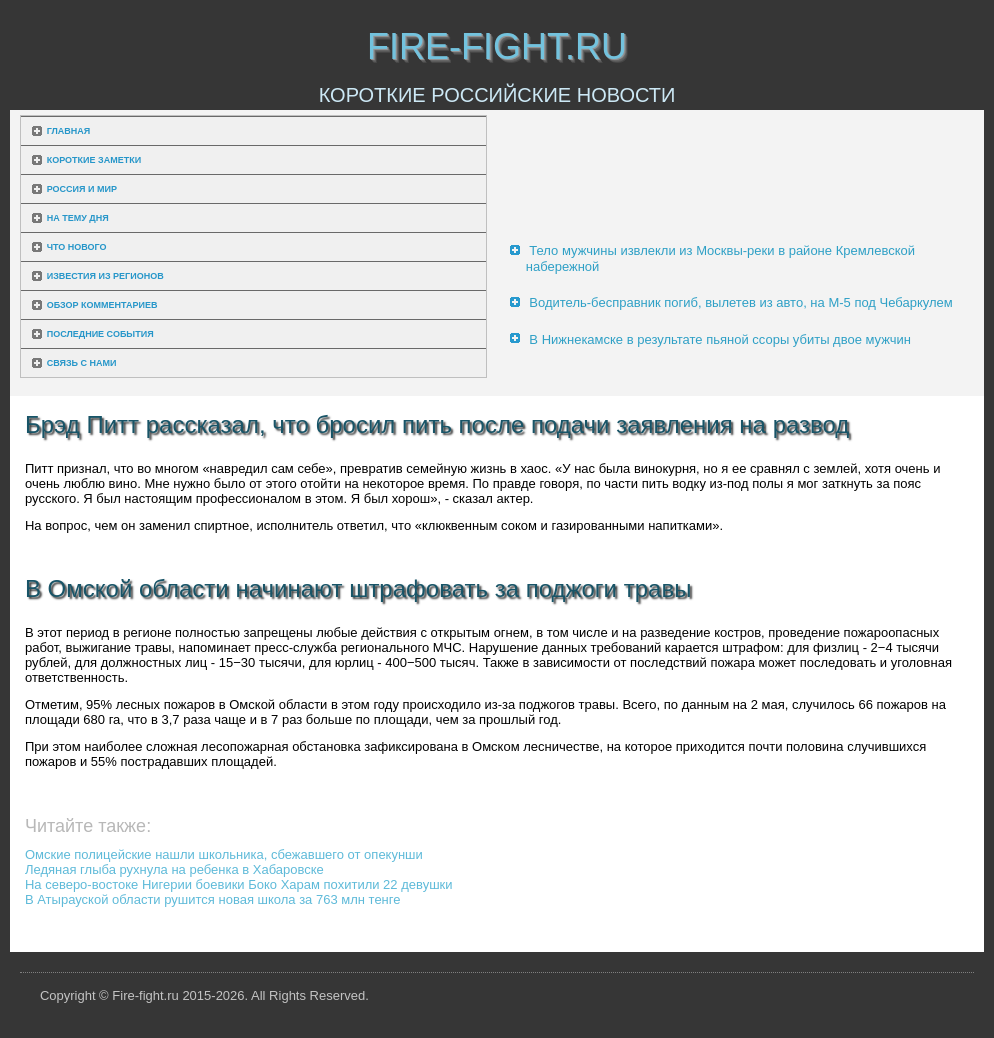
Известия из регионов (105, 276)
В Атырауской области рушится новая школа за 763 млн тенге (213, 899)
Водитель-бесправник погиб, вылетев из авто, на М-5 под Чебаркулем (740, 302)
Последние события (100, 334)
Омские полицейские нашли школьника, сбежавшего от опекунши (224, 854)
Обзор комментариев (102, 305)
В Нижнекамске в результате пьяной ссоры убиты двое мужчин (720, 339)
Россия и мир (82, 189)
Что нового (77, 247)
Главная (69, 131)
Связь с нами (82, 363)
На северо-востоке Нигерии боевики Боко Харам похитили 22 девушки (239, 884)
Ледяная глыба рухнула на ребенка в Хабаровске (174, 869)
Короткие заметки (94, 160)
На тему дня (78, 218)
